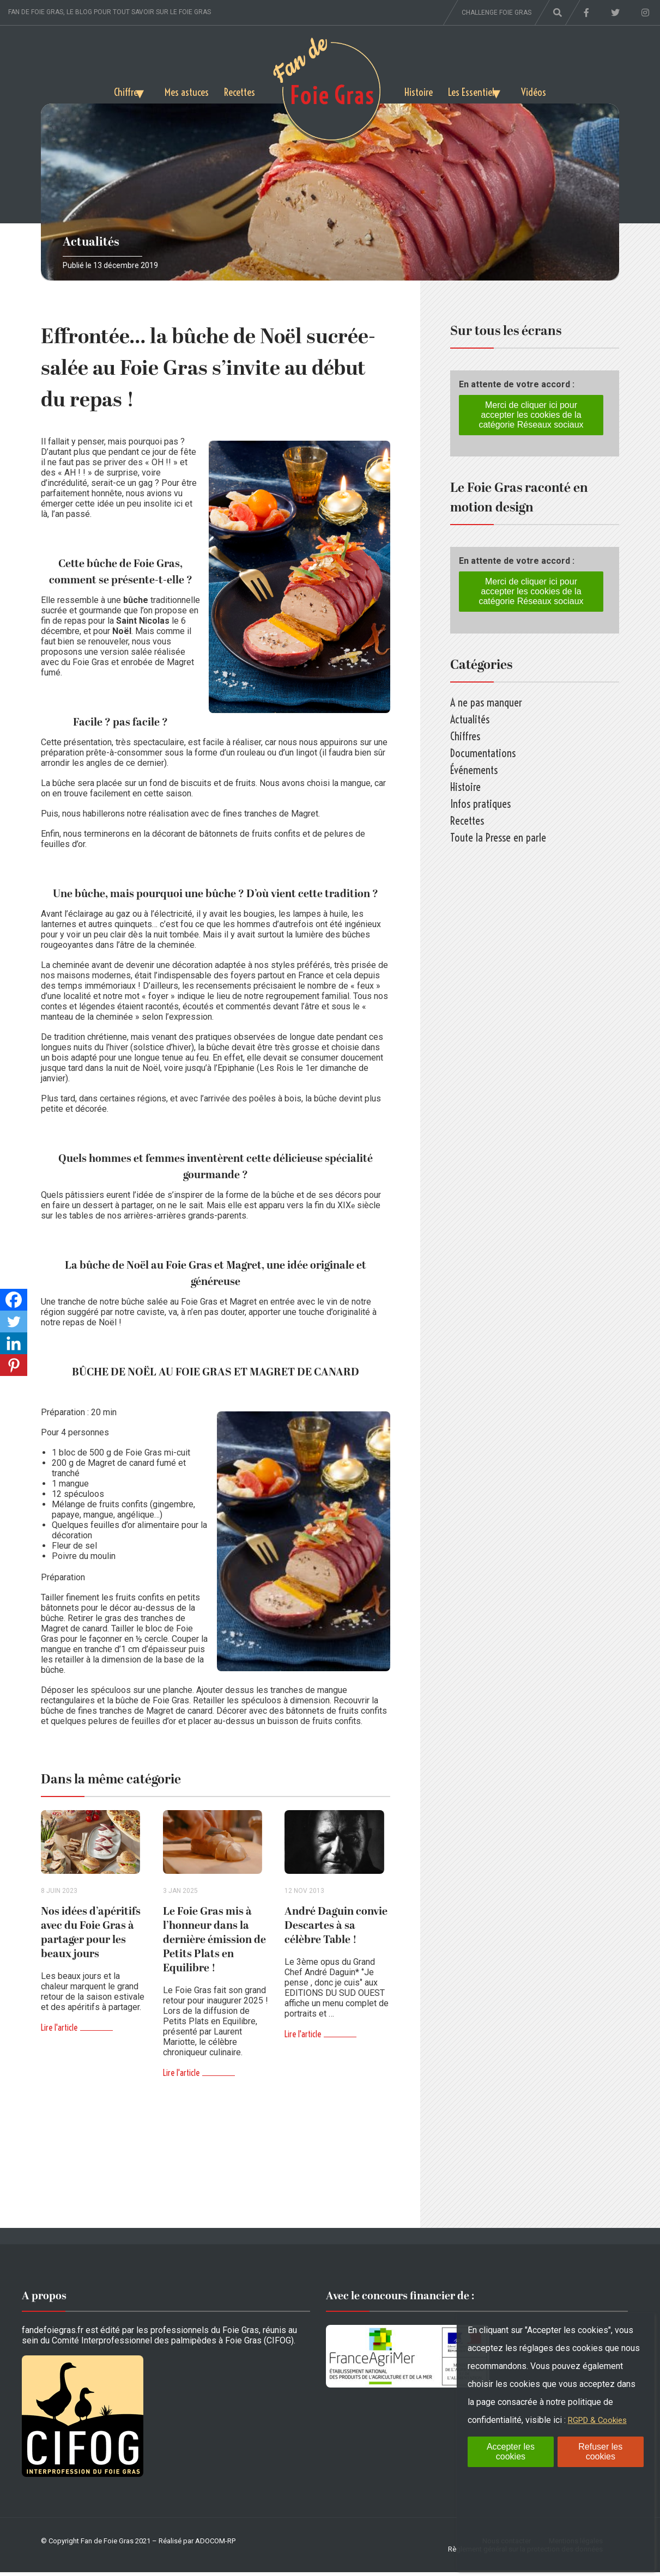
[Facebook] (13, 1300)
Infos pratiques (480, 804)
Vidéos (550, 90)
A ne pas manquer (486, 702)
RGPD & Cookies (600, 2420)
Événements (474, 770)
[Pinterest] (13, 1365)
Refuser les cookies (600, 2451)
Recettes (239, 90)
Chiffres (111, 90)
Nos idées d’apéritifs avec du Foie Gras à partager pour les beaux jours (91, 1936)
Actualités (91, 242)
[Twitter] (13, 1321)
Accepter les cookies (511, 2451)
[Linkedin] (13, 1343)
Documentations (483, 753)
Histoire (419, 90)
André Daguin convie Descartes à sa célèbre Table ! (335, 1929)
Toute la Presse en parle (498, 837)
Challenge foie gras (496, 12)
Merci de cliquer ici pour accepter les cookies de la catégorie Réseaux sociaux (531, 414)
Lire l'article (59, 2031)
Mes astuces (183, 90)
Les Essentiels (477, 90)
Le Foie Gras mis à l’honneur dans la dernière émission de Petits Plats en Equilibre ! (214, 1943)
